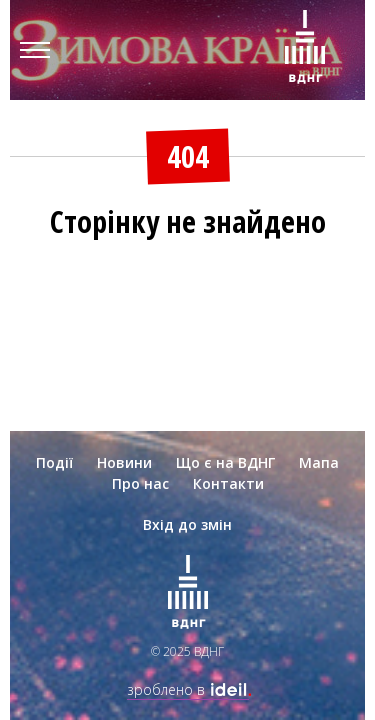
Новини (124, 462)
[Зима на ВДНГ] (305, 50)
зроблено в (188, 689)
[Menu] (35, 50)
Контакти (228, 483)
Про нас (140, 483)
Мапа (319, 462)
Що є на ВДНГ (225, 462)
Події (54, 462)
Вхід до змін (187, 524)
